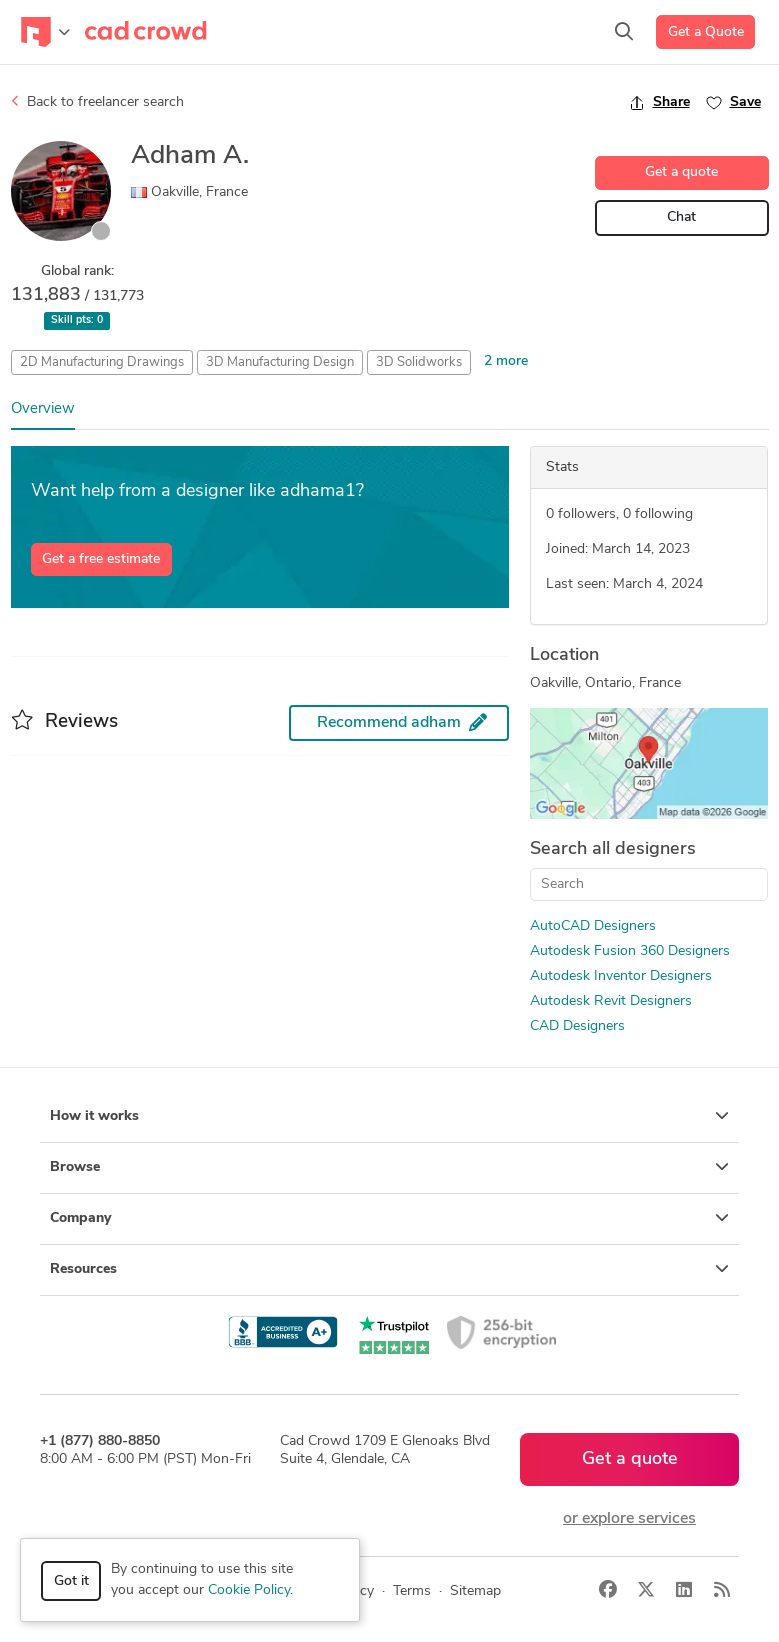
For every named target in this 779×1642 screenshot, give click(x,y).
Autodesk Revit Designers (611, 1001)
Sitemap (475, 1591)
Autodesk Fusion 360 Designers (630, 951)
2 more (506, 361)
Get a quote (681, 172)
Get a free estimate (101, 559)
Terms (412, 1591)
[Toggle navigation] (45, 32)
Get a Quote (706, 32)
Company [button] (389, 1218)
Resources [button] (389, 1269)
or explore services (629, 1519)
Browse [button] (389, 1167)
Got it (71, 1581)
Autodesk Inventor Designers (621, 976)
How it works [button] (389, 1116)
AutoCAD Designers (593, 926)
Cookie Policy (249, 1590)
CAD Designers (577, 1026)
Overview (43, 409)
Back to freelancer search (97, 102)
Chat (681, 217)
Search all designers (613, 849)
